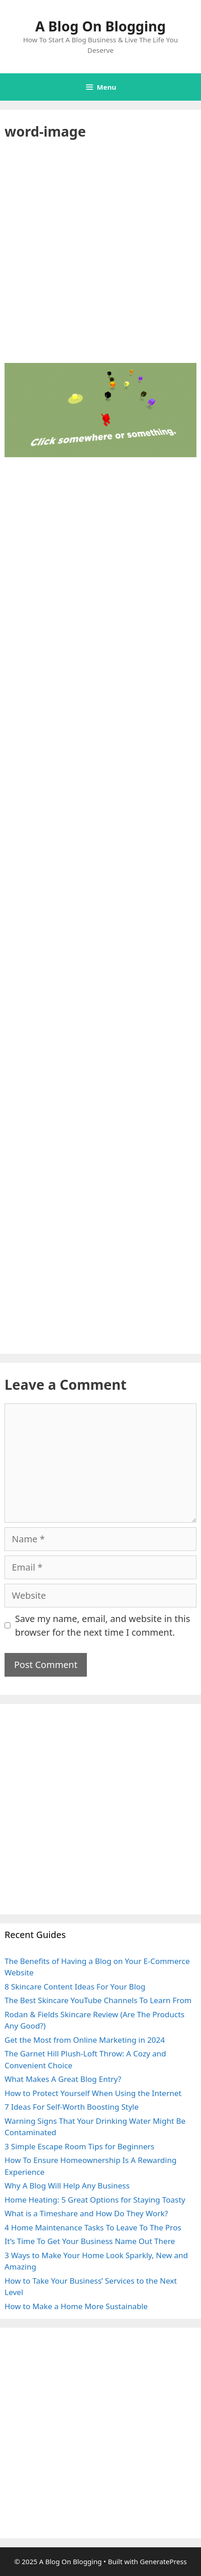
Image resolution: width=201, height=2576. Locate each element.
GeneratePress (163, 2561)
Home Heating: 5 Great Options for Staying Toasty (95, 2199)
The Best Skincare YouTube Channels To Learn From (98, 2000)
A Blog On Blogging (100, 26)
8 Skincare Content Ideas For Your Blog (75, 1986)
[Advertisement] (100, 258)
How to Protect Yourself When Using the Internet (93, 2093)
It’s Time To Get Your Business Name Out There (90, 2241)
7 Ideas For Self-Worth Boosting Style (72, 2107)
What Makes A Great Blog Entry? (63, 2079)
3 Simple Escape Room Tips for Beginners (80, 2146)
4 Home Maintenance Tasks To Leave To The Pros (93, 2227)
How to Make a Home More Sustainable (76, 2306)
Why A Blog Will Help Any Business (67, 2185)
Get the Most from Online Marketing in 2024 (85, 2040)
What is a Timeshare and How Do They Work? (86, 2213)
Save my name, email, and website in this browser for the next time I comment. (102, 1625)
